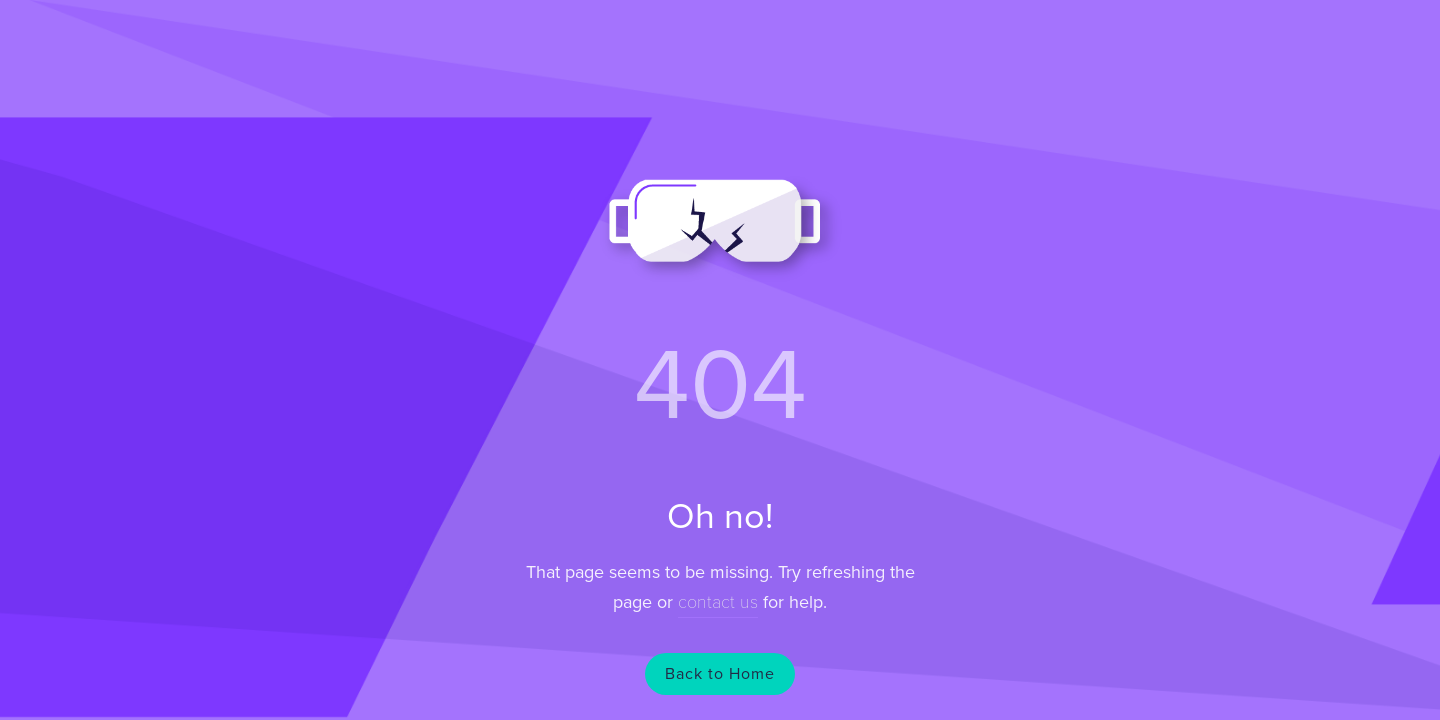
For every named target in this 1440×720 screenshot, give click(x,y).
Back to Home (720, 674)
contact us (718, 602)
